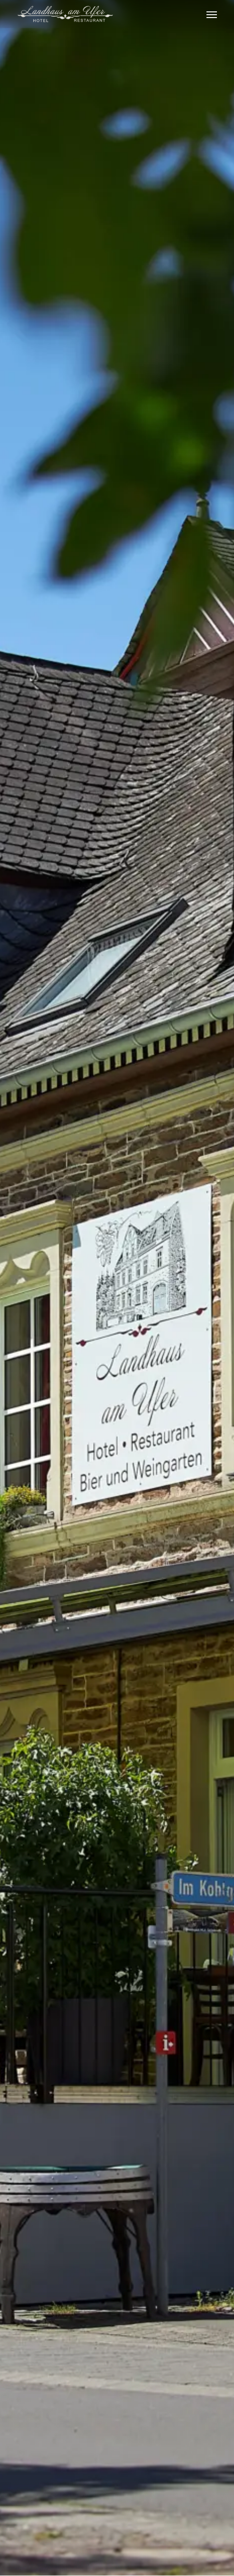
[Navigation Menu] (211, 14)
